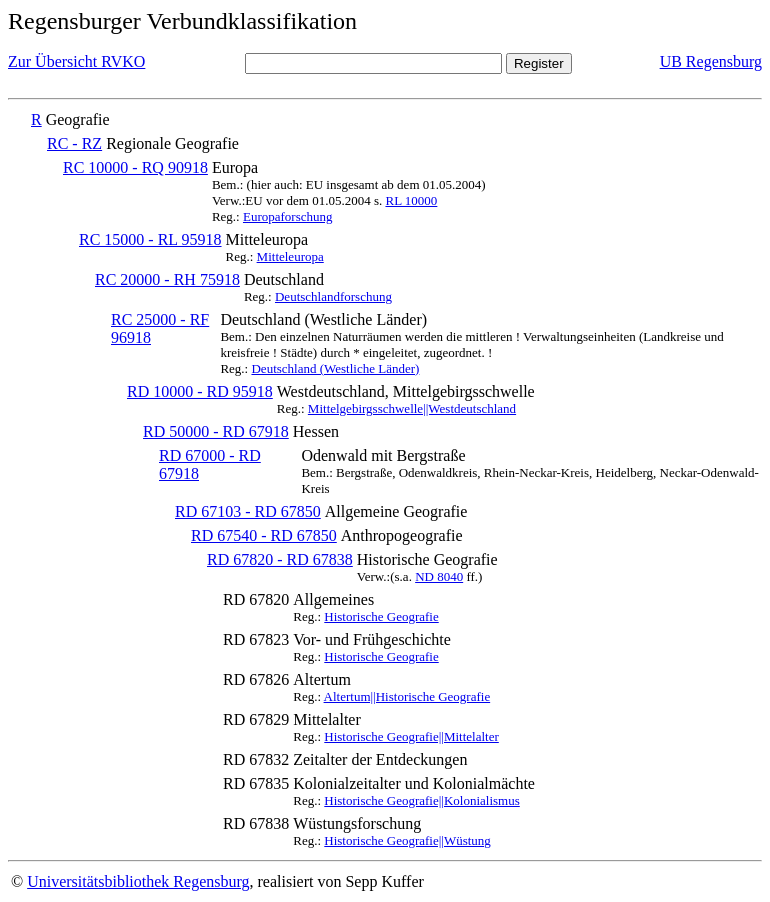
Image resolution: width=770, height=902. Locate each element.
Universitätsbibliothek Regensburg (138, 881)
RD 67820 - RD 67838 (280, 559)
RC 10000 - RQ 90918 (135, 167)
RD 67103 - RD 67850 (248, 511)
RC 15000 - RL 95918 (150, 239)
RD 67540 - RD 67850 (264, 535)
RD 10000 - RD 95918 (200, 391)
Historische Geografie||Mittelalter (411, 736)
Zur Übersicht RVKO (76, 61)
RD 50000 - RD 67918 (216, 431)
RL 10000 (411, 200)
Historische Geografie (381, 616)
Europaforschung (288, 216)
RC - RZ (74, 143)
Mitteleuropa (290, 256)
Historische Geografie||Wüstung (407, 840)
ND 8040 (439, 576)
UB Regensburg (711, 61)
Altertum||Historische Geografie (407, 696)
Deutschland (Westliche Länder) (335, 368)
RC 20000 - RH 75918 (167, 279)
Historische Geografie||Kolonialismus (421, 800)
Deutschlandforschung (333, 296)
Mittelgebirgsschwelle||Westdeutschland (412, 408)
